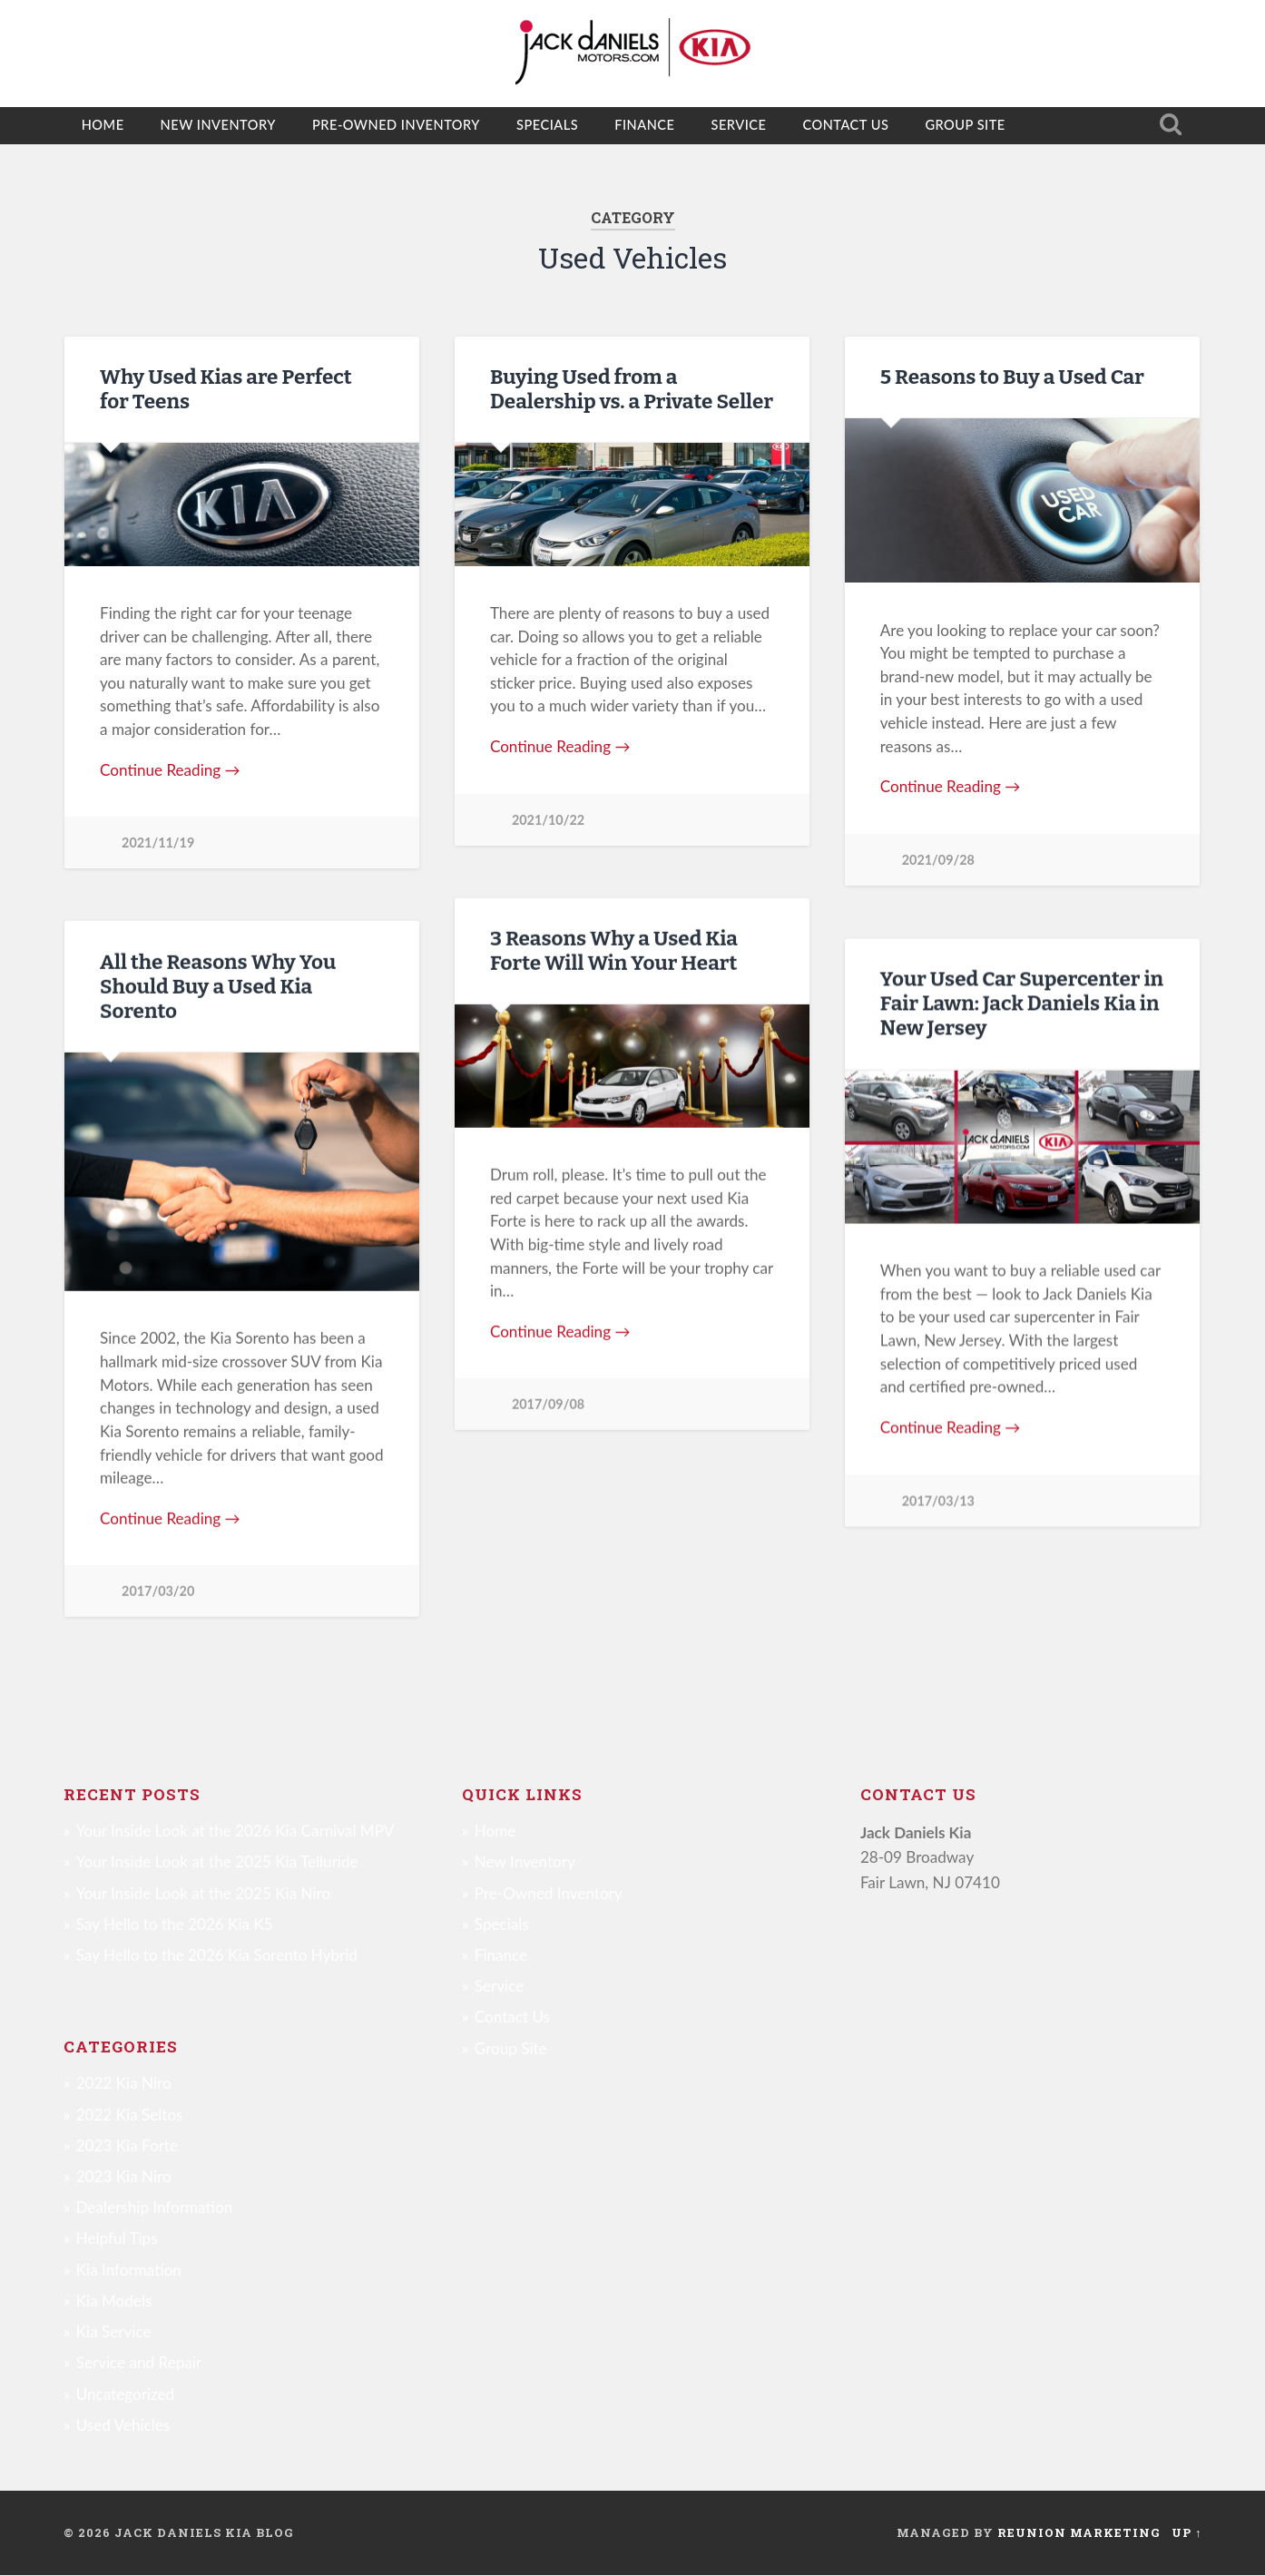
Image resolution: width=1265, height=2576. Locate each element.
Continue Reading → (170, 769)
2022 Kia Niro (124, 2083)
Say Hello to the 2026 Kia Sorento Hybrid (217, 1955)
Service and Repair (138, 2363)
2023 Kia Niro (124, 2177)
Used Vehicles (123, 2425)
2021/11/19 (158, 842)
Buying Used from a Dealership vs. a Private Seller (631, 389)
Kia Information (128, 2270)
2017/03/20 (158, 1591)
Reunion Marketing (1079, 2533)
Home (103, 124)
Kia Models (114, 2301)
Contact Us (845, 124)
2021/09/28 (938, 859)
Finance (644, 124)
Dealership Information (154, 2208)
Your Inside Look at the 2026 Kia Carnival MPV (235, 1831)
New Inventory (218, 124)
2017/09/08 (548, 1404)
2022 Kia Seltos (129, 2115)
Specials (547, 124)
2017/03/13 (938, 1500)
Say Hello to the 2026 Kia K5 (174, 1924)
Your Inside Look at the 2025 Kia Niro (203, 1894)
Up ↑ (1186, 2533)
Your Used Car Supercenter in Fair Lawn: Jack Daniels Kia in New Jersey (1021, 1003)
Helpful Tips (117, 2239)
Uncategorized (125, 2395)
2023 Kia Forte (127, 2146)
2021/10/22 (548, 820)
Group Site (965, 124)
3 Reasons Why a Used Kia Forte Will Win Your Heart (614, 950)
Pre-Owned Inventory (396, 124)
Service (738, 124)
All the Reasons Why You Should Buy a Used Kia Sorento (218, 987)
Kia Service (114, 2332)
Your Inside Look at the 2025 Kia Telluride (217, 1863)
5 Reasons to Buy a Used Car (1012, 377)
